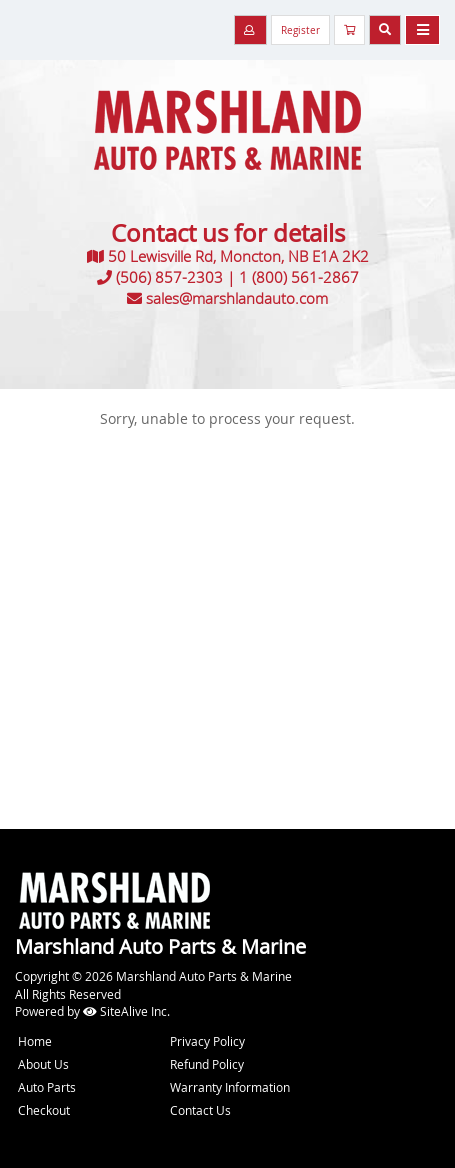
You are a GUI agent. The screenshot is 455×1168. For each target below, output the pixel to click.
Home (35, 1041)
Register (300, 30)
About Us (43, 1064)
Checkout (44, 1110)
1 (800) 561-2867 (299, 277)
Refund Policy (207, 1064)
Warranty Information (230, 1087)
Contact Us (200, 1110)
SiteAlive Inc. (126, 1011)
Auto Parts (47, 1087)
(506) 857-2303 (169, 277)
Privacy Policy (207, 1041)
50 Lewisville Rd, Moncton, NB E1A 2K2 (238, 256)
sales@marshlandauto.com (237, 298)
